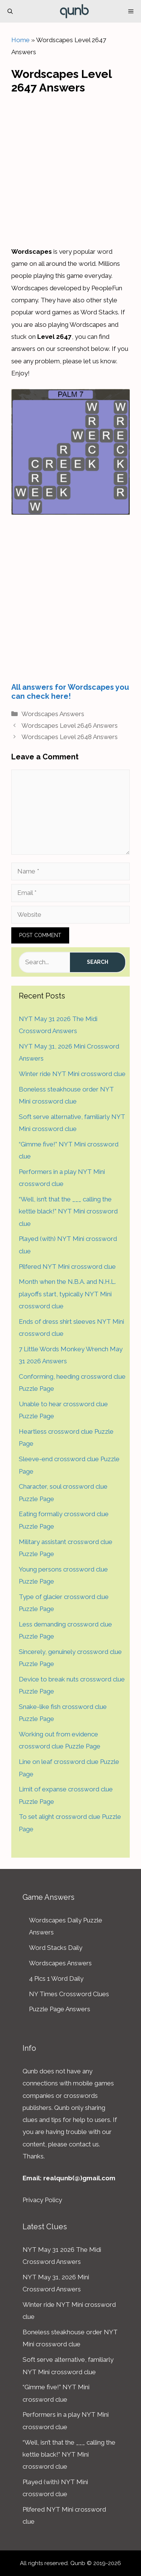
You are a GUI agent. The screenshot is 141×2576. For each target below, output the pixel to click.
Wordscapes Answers (52, 714)
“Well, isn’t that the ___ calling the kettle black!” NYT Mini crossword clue (68, 1211)
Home (20, 40)
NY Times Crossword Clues (69, 1994)
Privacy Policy (42, 2200)
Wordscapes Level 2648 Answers (69, 737)
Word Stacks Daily (55, 1947)
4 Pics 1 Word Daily (56, 1978)
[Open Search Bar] (10, 11)
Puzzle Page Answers (59, 2009)
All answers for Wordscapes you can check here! (70, 692)
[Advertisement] (70, 168)
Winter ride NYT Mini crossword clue (72, 1074)
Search (97, 962)
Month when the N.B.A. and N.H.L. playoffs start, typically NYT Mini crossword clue (67, 1294)
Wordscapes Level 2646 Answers (69, 725)
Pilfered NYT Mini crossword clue (67, 1266)
